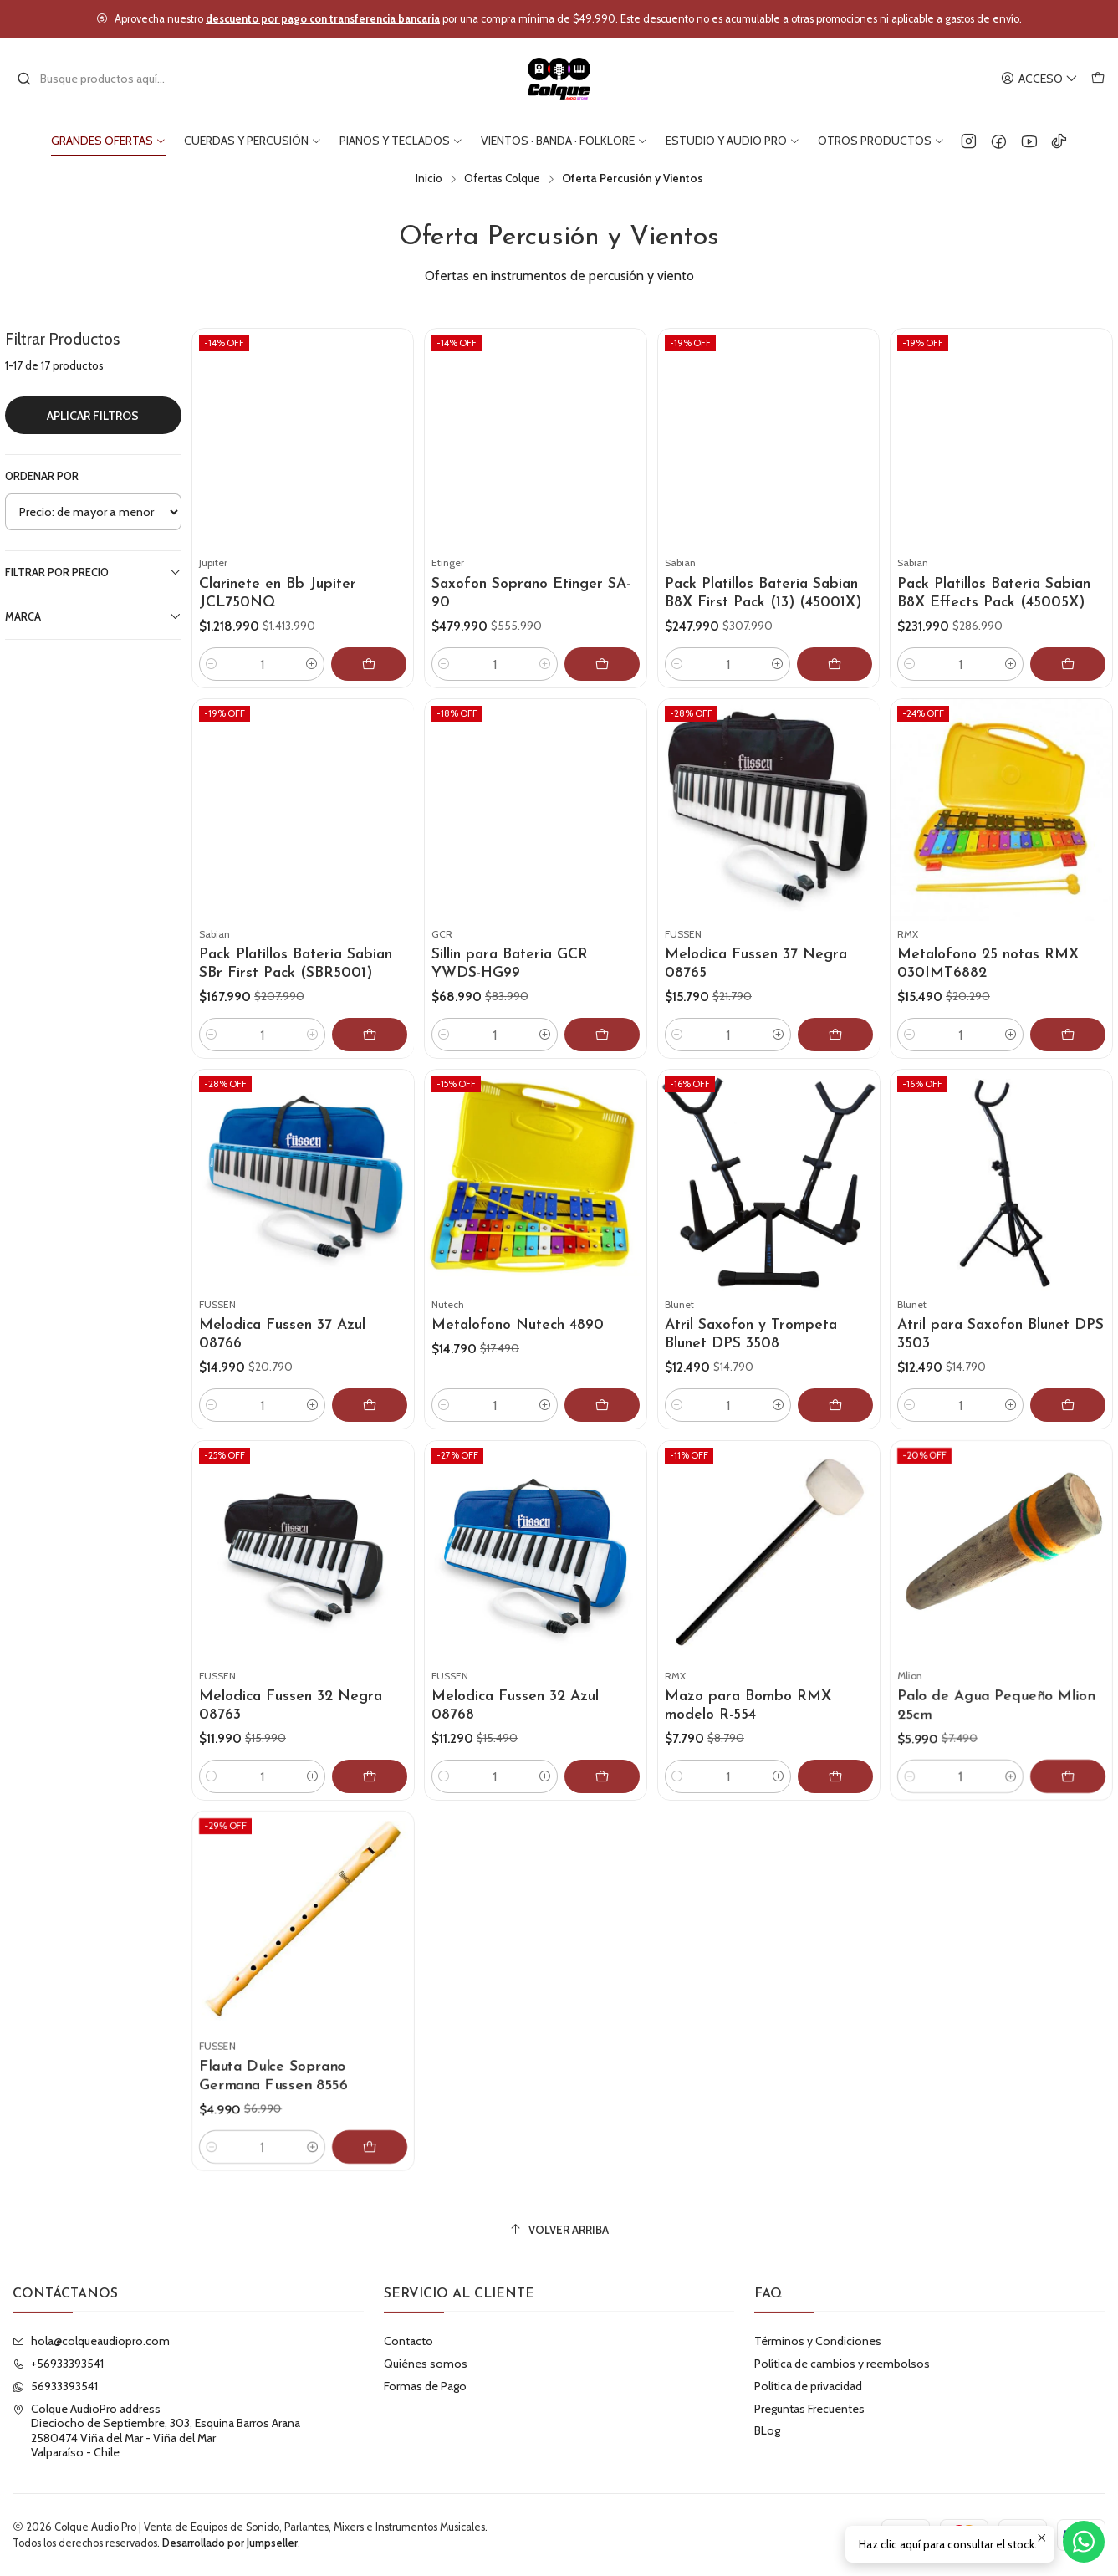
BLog (767, 2430)
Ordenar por (42, 476)
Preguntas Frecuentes (809, 2408)
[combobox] (102, 78)
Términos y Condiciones (817, 2341)
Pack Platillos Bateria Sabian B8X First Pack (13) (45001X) (763, 593)
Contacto (408, 2341)
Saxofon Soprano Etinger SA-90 (530, 593)
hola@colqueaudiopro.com (91, 2341)
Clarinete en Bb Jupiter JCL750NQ (277, 593)
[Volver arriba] (559, 2230)
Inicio (429, 179)
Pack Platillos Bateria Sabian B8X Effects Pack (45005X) (993, 593)
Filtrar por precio (93, 572)
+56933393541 (58, 2363)
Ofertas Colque (502, 179)
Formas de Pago (425, 2386)
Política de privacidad (808, 2386)
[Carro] (1098, 79)
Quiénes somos (425, 2363)
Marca (93, 616)
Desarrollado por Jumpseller (230, 2543)
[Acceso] (1039, 79)
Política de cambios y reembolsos (842, 2363)
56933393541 (55, 2386)
